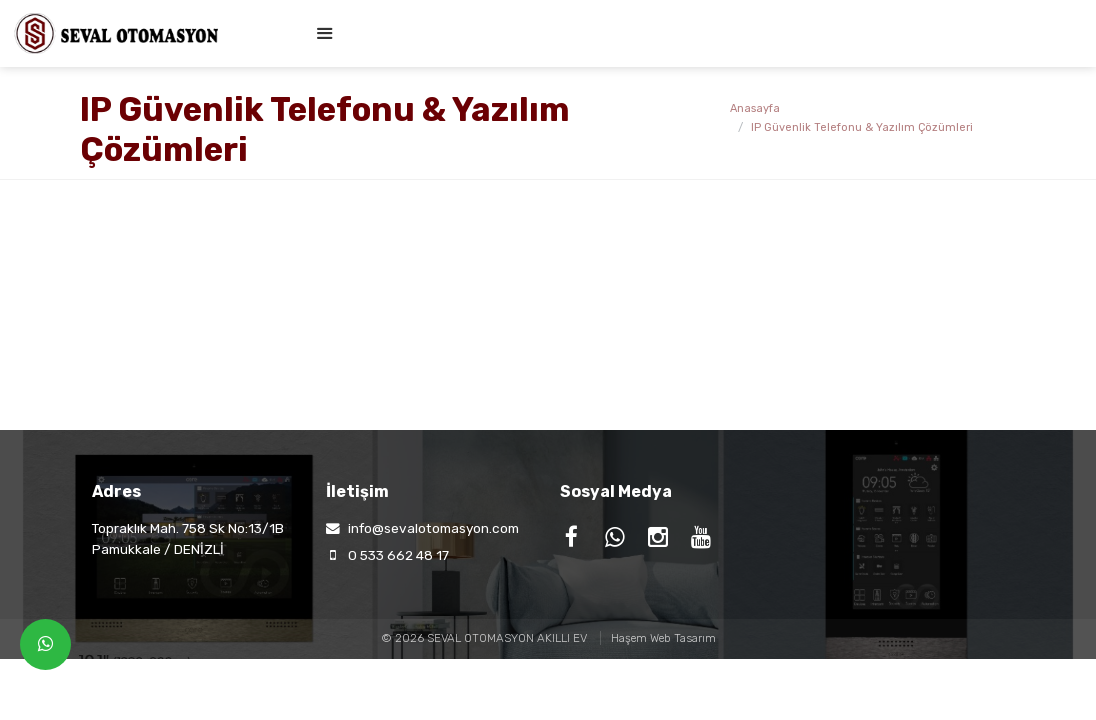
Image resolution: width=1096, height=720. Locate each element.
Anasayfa (755, 108)
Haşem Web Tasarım (663, 638)
